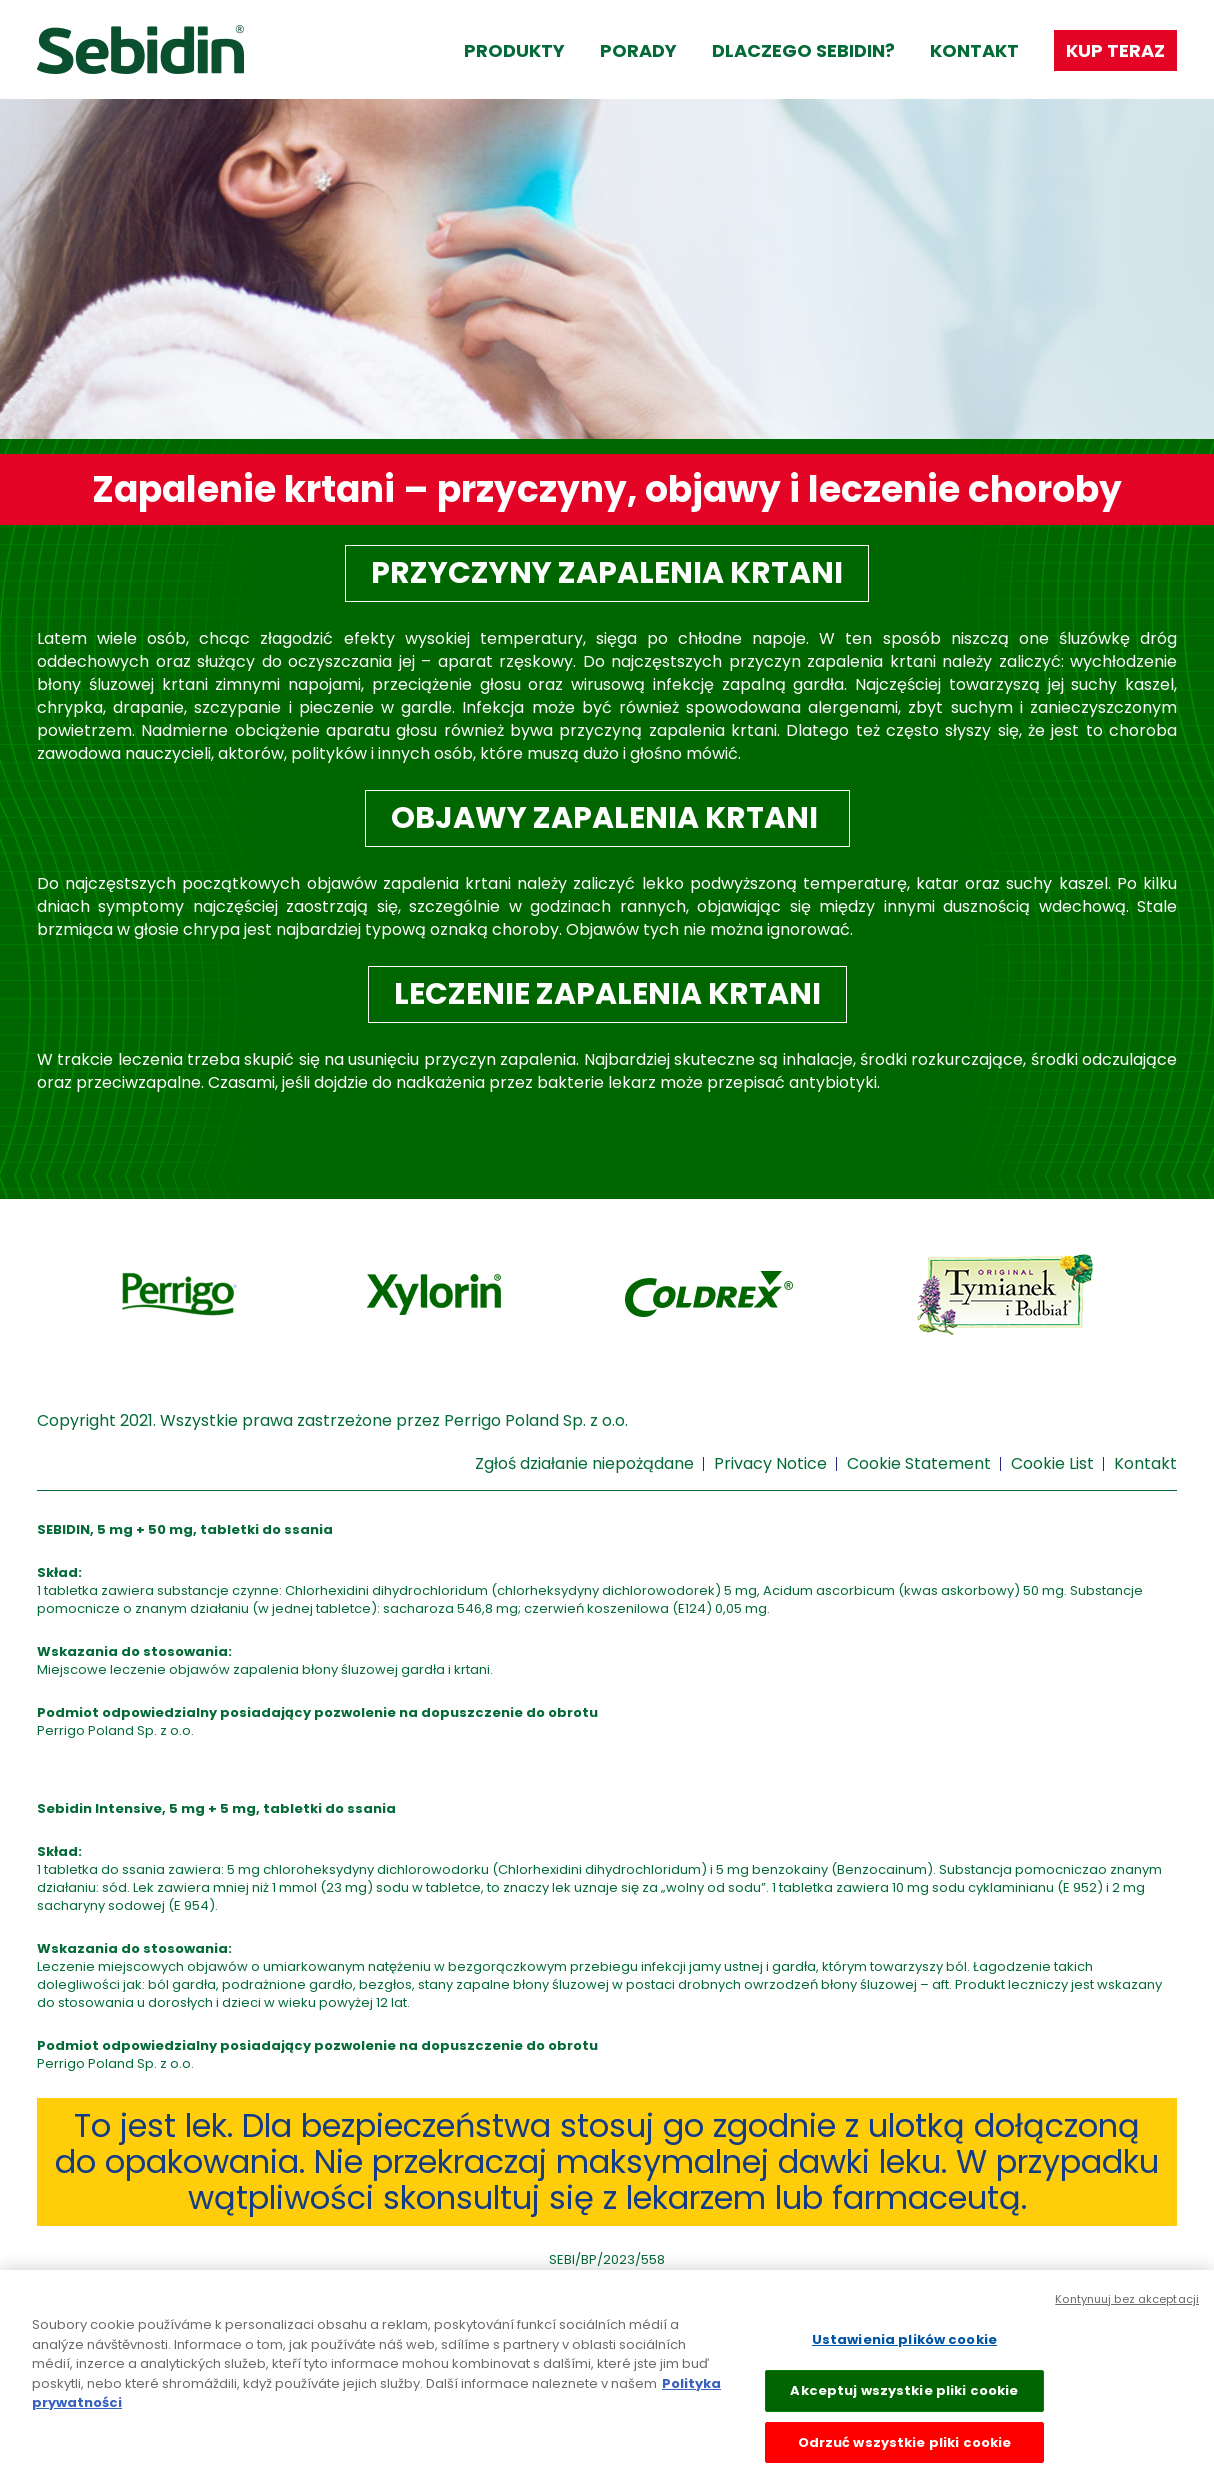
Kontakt (974, 50)
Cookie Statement (919, 1463)
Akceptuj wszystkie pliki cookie (904, 2399)
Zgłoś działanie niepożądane (584, 1463)
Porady (638, 50)
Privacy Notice (770, 1463)
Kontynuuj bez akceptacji (1127, 2308)
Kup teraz (1115, 50)
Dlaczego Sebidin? (803, 50)
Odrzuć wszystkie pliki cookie (905, 2450)
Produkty (514, 50)
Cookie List (1052, 1463)
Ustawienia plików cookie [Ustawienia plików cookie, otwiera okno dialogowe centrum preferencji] (904, 2348)
